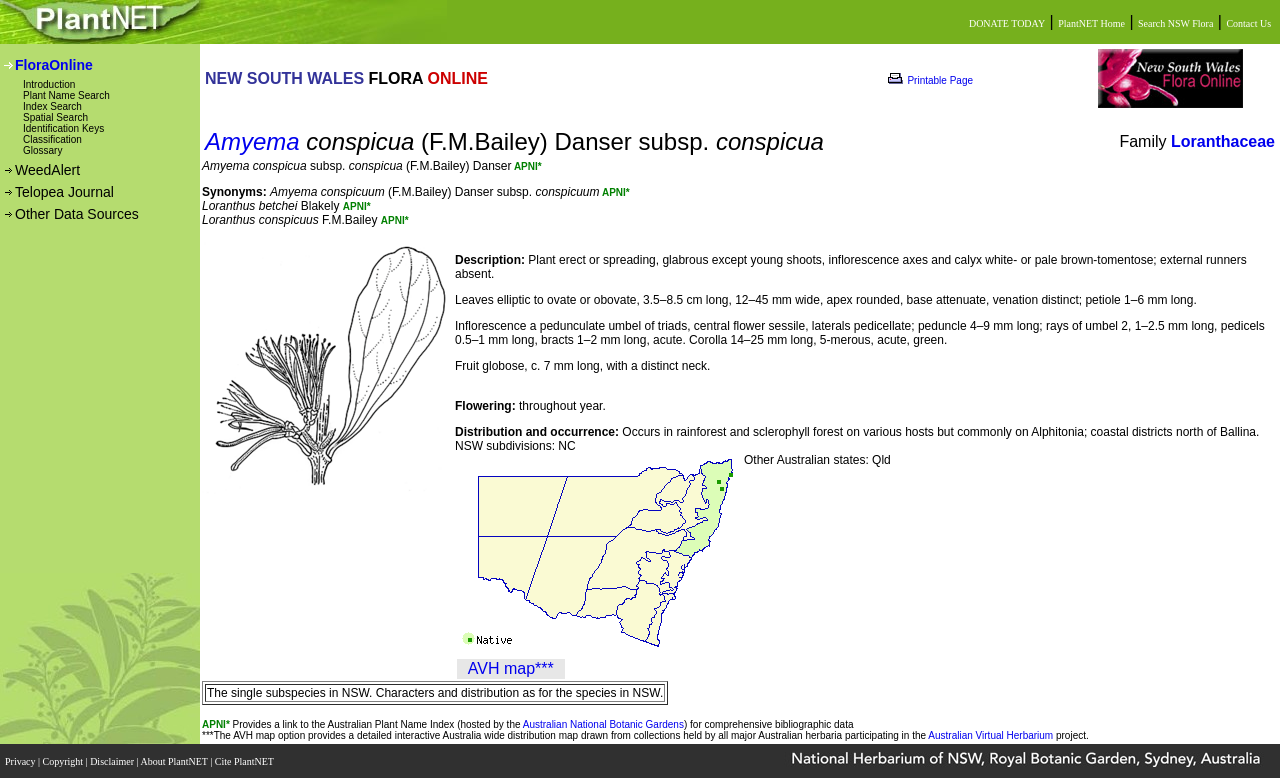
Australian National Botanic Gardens (603, 724)
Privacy (21, 760)
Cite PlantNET (245, 760)
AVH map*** (511, 668)
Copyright (64, 760)
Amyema (252, 141)
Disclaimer (113, 760)
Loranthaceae (1223, 141)
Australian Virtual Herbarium (990, 735)
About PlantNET (175, 760)
